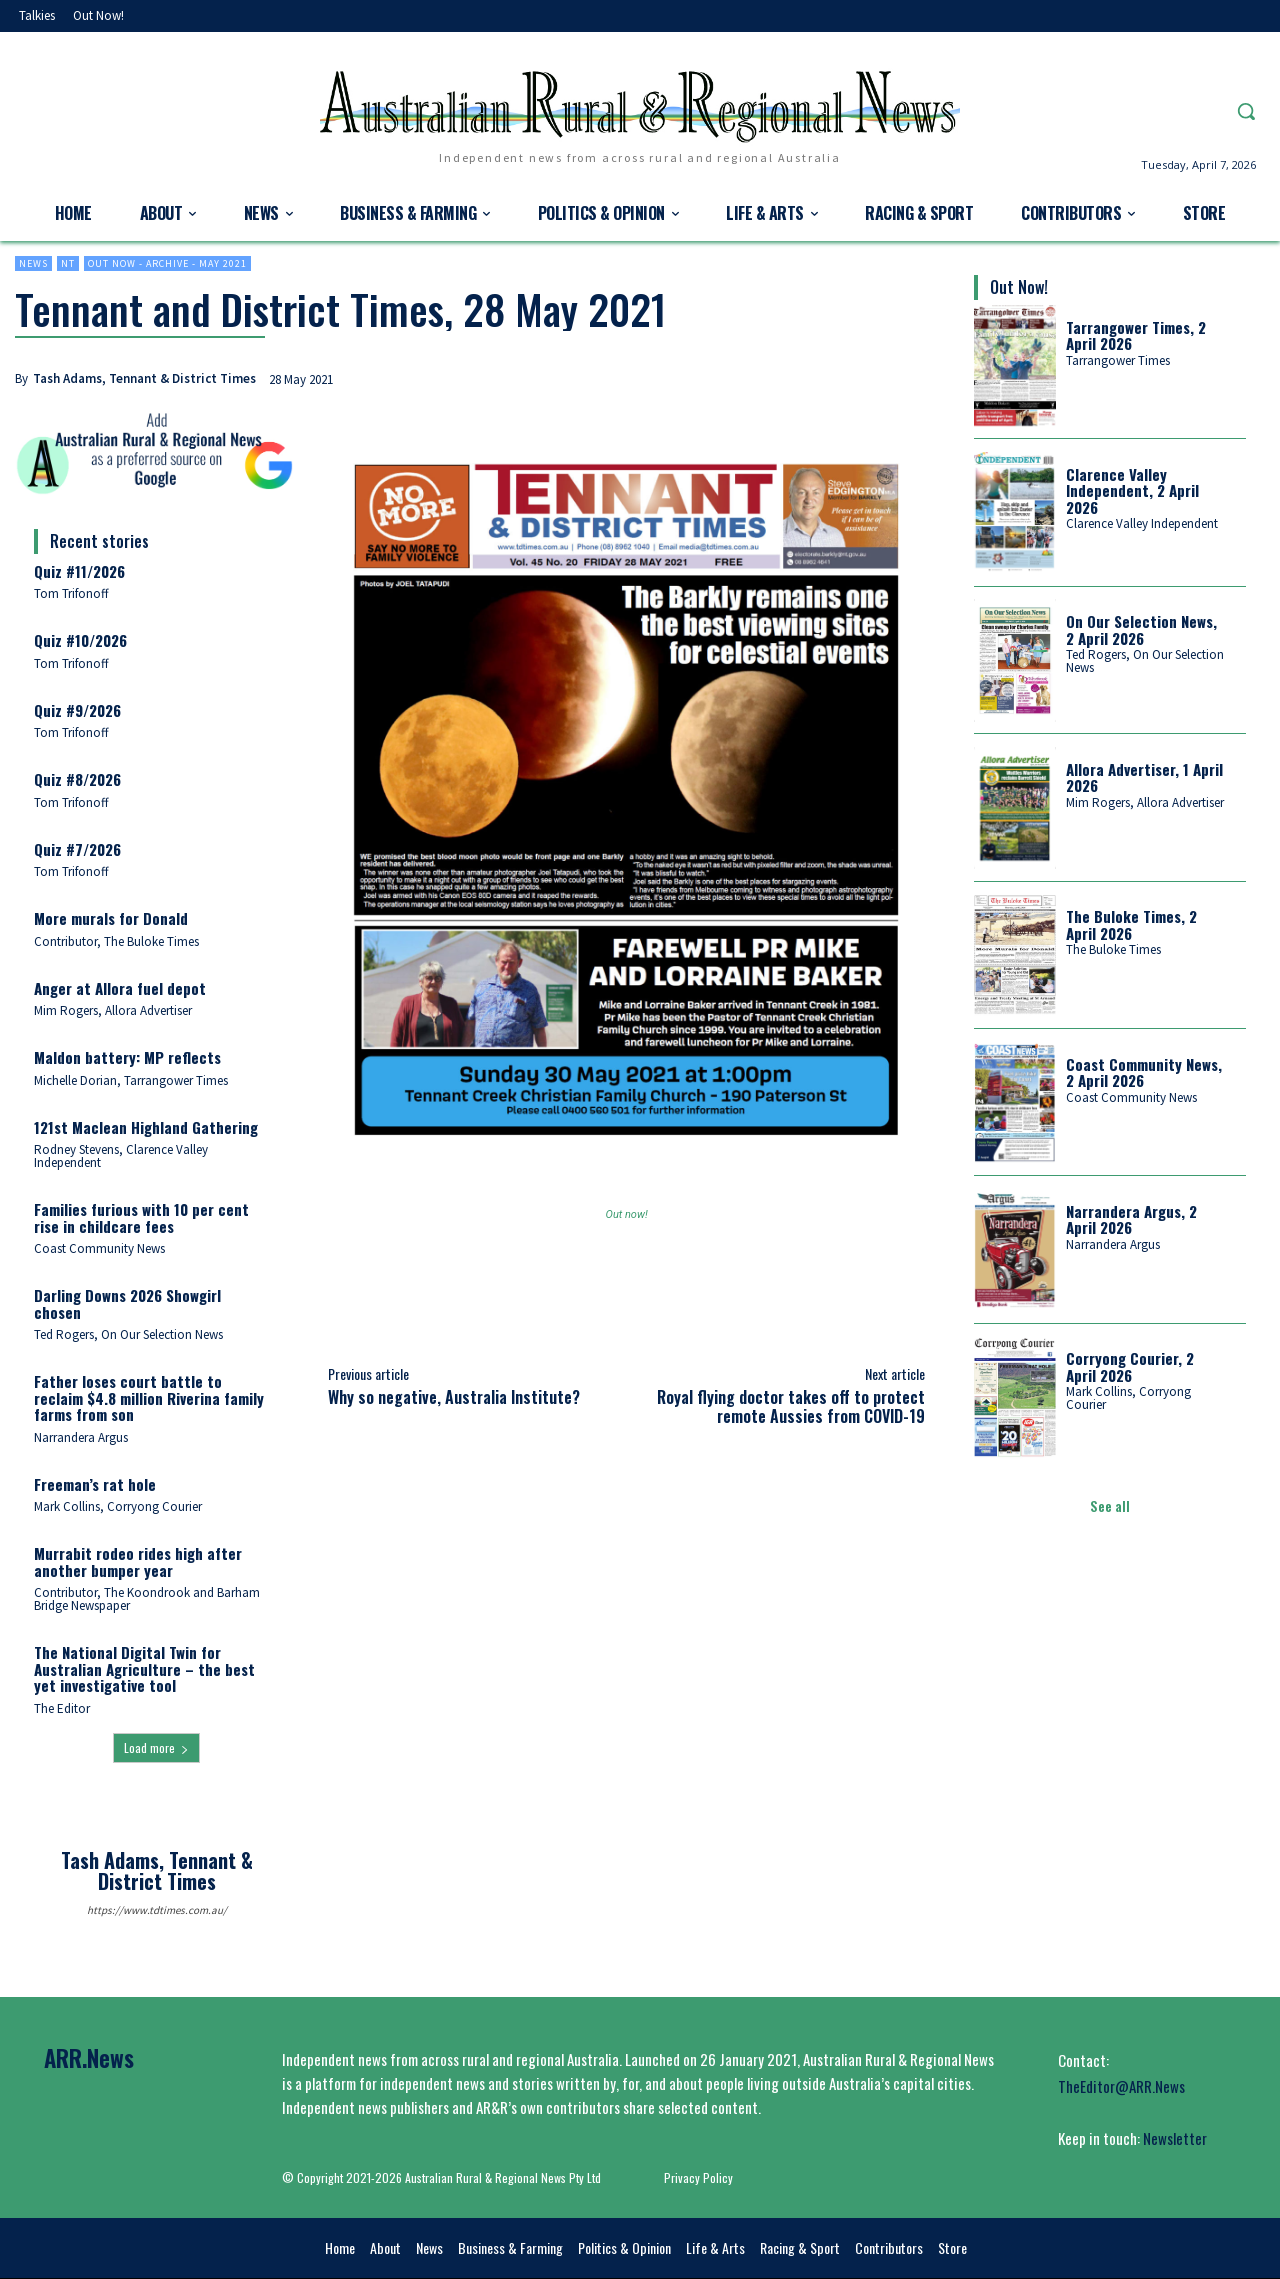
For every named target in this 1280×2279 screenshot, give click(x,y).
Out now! (627, 1214)
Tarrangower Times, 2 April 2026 (1136, 335)
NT (68, 263)
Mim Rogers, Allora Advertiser (113, 1010)
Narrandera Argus (81, 1437)
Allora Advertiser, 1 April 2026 (1144, 777)
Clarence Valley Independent (1142, 523)
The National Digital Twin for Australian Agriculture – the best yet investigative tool (144, 1668)
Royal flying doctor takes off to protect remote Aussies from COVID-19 (791, 1406)
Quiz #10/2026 (80, 640)
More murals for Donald (111, 918)
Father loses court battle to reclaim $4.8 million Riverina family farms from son (149, 1397)
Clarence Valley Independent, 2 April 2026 (1132, 490)
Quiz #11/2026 (79, 571)
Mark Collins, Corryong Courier (118, 1506)
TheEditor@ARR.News (1121, 2086)
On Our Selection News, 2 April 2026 (1141, 629)
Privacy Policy (698, 2177)
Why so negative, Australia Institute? (454, 1397)
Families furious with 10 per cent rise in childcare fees (141, 1217)
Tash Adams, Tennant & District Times (144, 378)
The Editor (62, 1708)
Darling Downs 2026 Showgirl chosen (127, 1303)
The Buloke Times (1113, 949)
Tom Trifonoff (71, 593)
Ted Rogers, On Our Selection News (128, 1334)
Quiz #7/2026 (77, 849)
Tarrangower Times (1118, 360)
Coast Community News (99, 1248)
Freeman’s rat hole (95, 1484)
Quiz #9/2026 (77, 710)
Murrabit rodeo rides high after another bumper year (138, 1561)
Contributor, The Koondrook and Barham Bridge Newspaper (147, 1599)
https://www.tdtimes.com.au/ (157, 1910)
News (33, 263)
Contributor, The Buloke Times (116, 941)
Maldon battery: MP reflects (127, 1057)
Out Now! (1019, 287)
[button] (1246, 111)
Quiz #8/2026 (77, 779)
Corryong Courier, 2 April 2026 (1130, 1366)
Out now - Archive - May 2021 (167, 263)
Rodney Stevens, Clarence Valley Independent (121, 1156)
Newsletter (1175, 2138)
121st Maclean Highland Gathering (146, 1127)
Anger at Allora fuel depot (120, 988)
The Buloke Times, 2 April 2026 (1131, 924)
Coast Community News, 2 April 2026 (1144, 1072)
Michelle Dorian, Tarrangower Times (131, 1080)
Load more (156, 1747)
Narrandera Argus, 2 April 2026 (1131, 1219)
